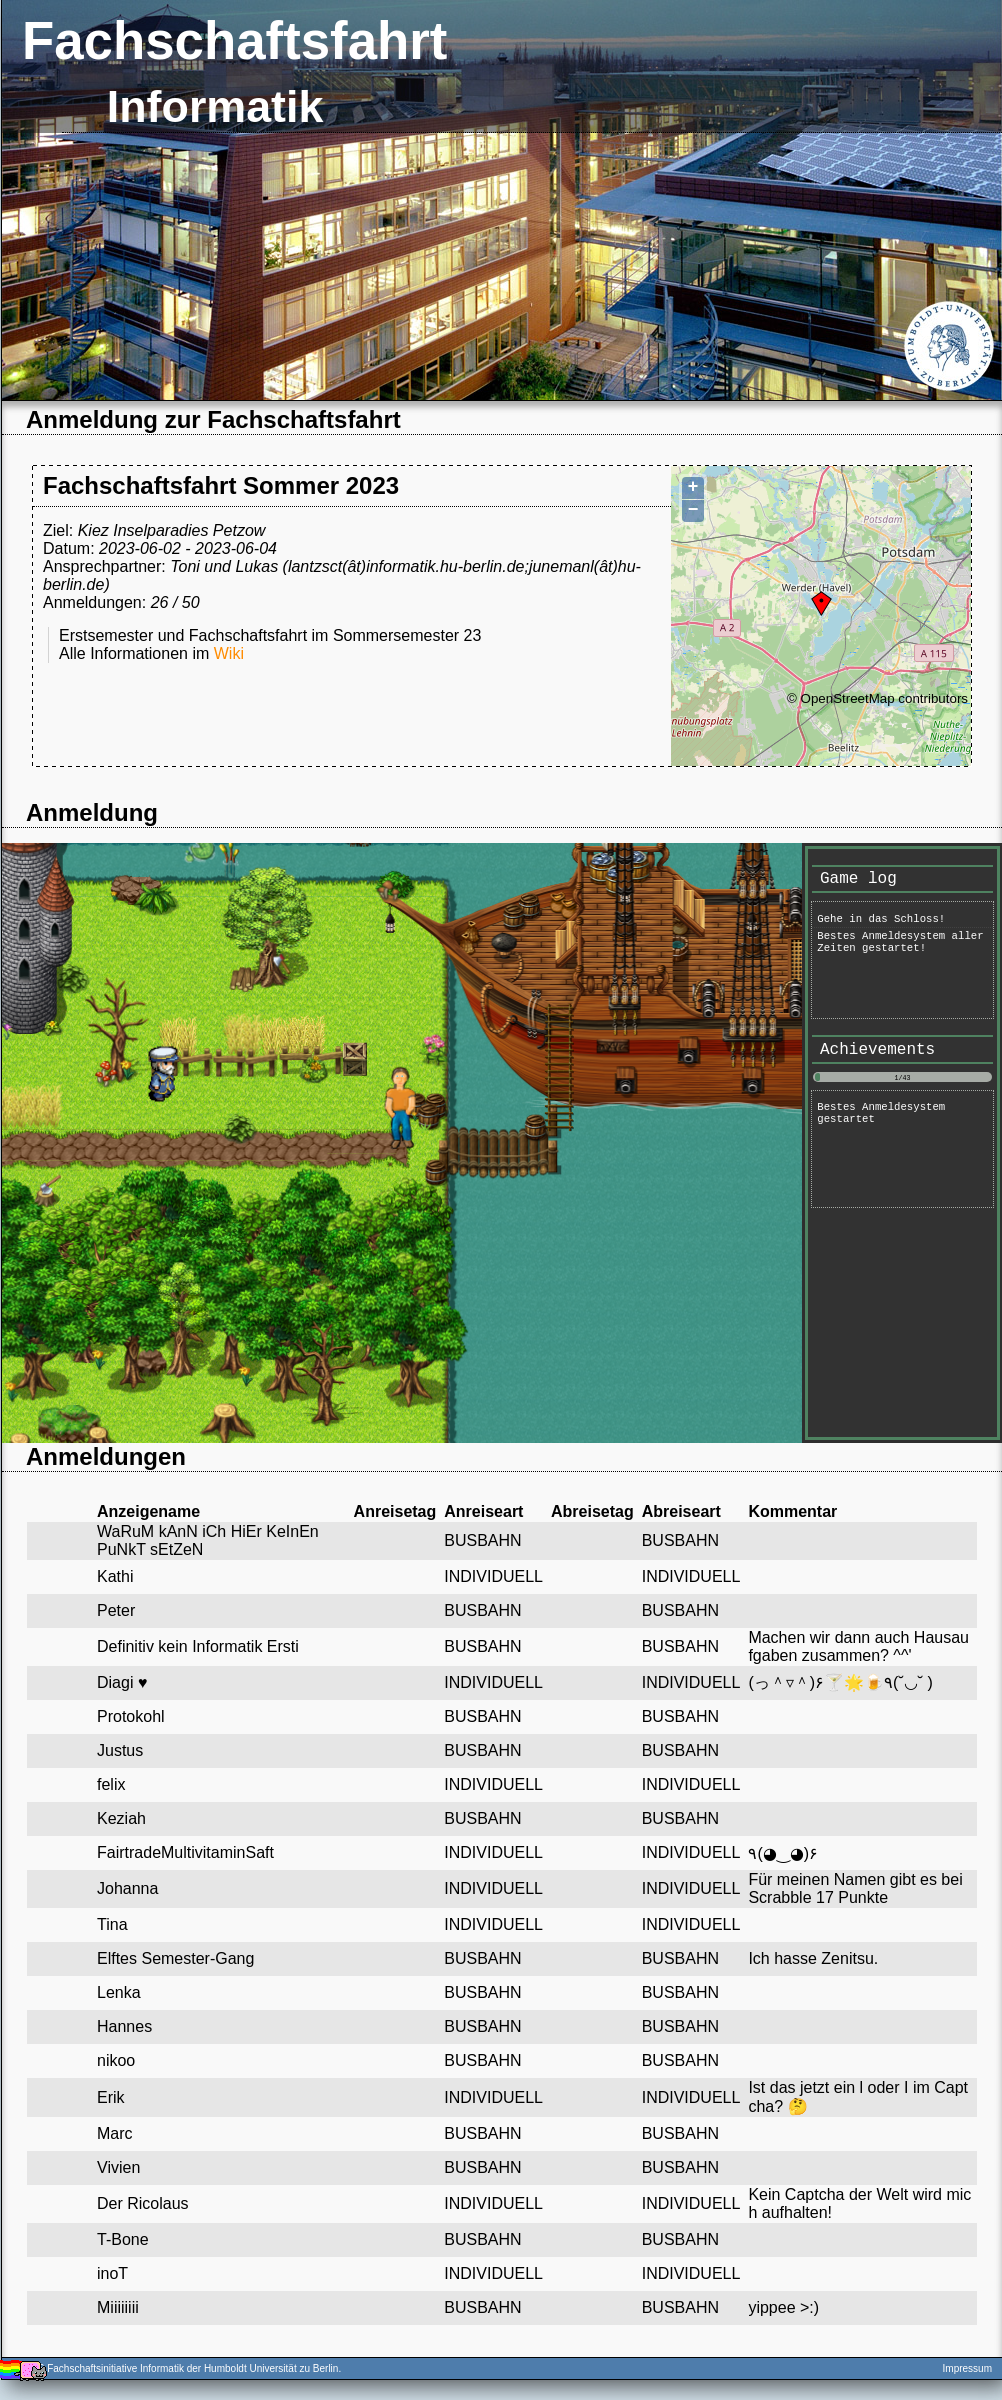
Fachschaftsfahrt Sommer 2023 (221, 485)
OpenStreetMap (848, 698)
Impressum (967, 2368)
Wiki (229, 653)
